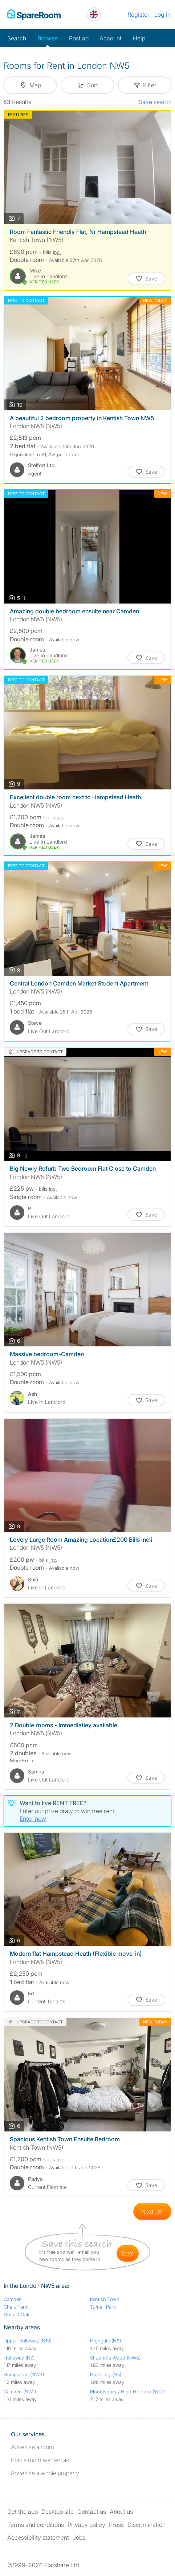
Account (110, 38)
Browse (47, 38)
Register (138, 14)
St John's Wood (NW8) (115, 2358)
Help (139, 38)
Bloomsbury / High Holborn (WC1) (127, 2391)
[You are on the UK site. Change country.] (94, 14)
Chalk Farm (16, 2307)
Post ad (79, 38)
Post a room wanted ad (40, 2460)
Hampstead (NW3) (24, 2374)
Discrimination (146, 2524)
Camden (13, 2299)
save (127, 2253)
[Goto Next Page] (152, 2211)
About (121, 2511)
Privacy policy (86, 2524)
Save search (155, 101)
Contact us (91, 2511)
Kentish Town (104, 2299)
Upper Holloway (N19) (28, 2341)
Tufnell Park (103, 2307)
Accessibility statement (38, 2537)
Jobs (79, 2537)
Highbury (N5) (105, 2374)
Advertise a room (32, 2446)
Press (116, 2524)
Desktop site (57, 2511)
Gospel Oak (16, 2314)
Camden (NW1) (20, 2391)
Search (16, 38)
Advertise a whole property (45, 2473)
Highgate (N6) (105, 2341)
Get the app (22, 2511)
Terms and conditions (35, 2524)
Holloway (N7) (19, 2358)
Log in (162, 14)
